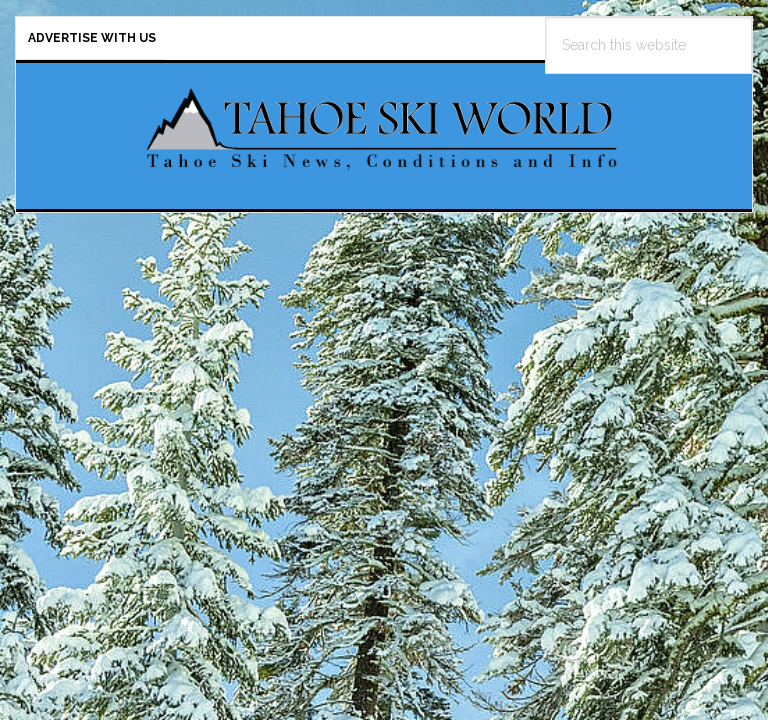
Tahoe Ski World (383, 128)
